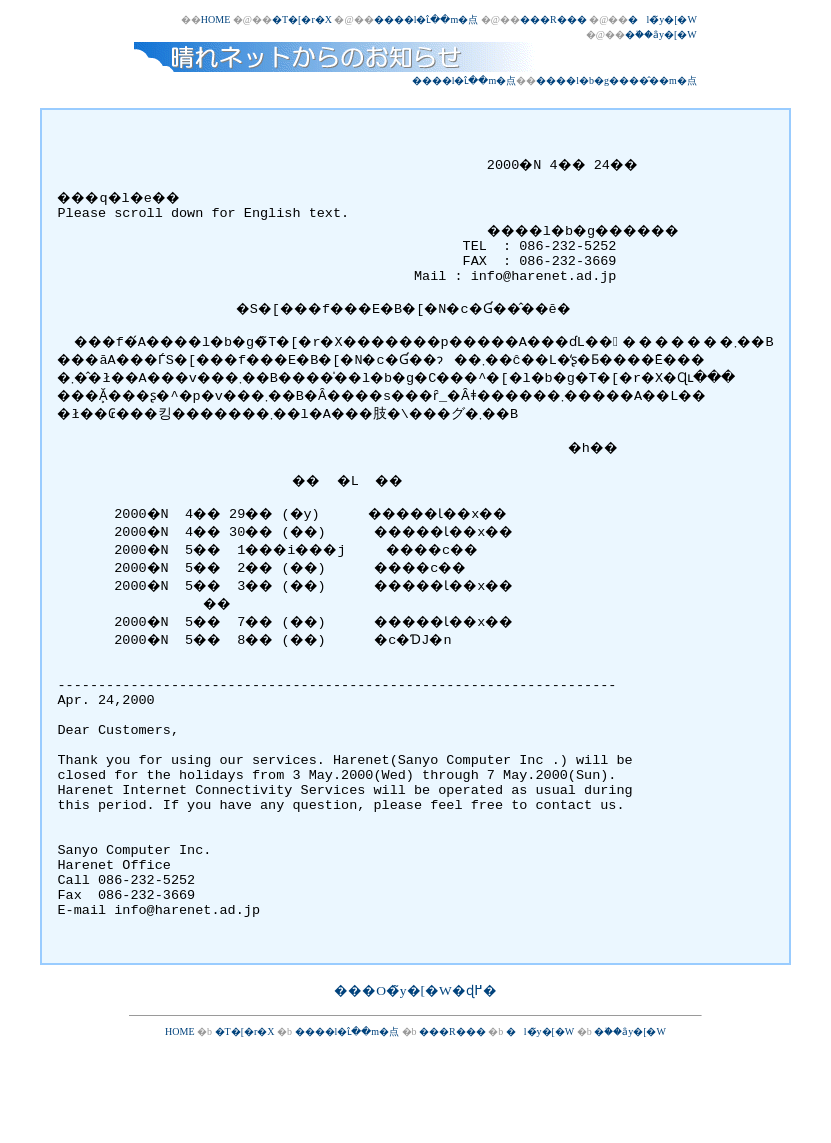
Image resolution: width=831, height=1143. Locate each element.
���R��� (553, 19)
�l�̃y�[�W (662, 19)
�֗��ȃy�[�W (661, 34)
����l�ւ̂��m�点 (426, 19)
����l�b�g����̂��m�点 (616, 80)
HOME (215, 19)
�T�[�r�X (302, 19)
